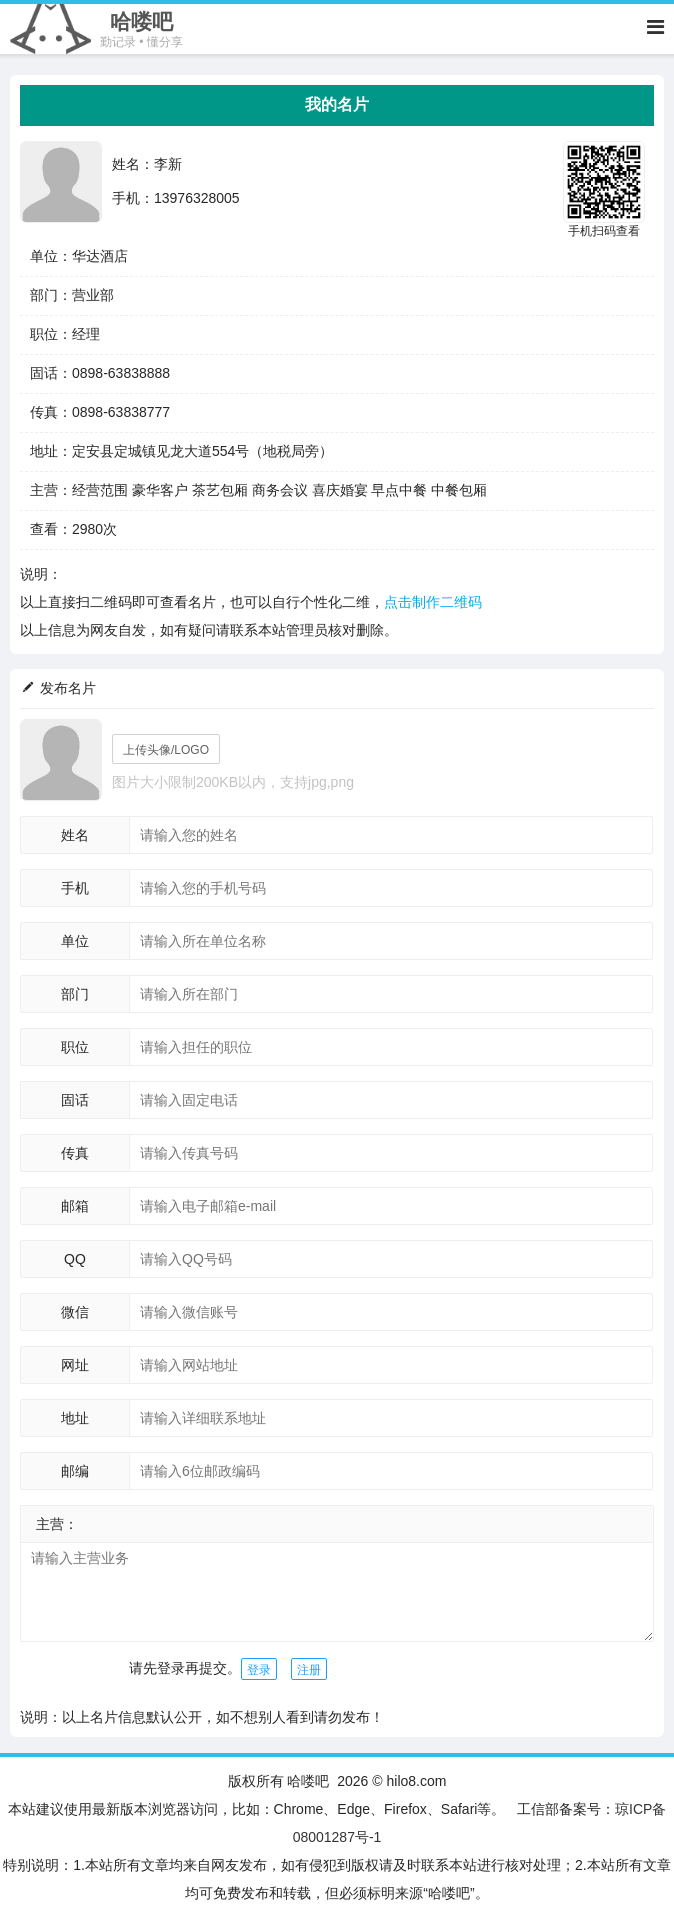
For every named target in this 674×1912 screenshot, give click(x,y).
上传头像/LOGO (166, 750)
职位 (75, 1047)
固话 (75, 1100)
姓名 (75, 835)
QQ (75, 1259)
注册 (309, 1670)
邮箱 (75, 1206)
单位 (75, 941)
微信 (75, 1312)
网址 (75, 1365)
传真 (75, 1153)
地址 (75, 1418)
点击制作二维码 (433, 602)
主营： (57, 1524)
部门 (75, 994)
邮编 (75, 1471)
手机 (75, 888)
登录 (259, 1670)
